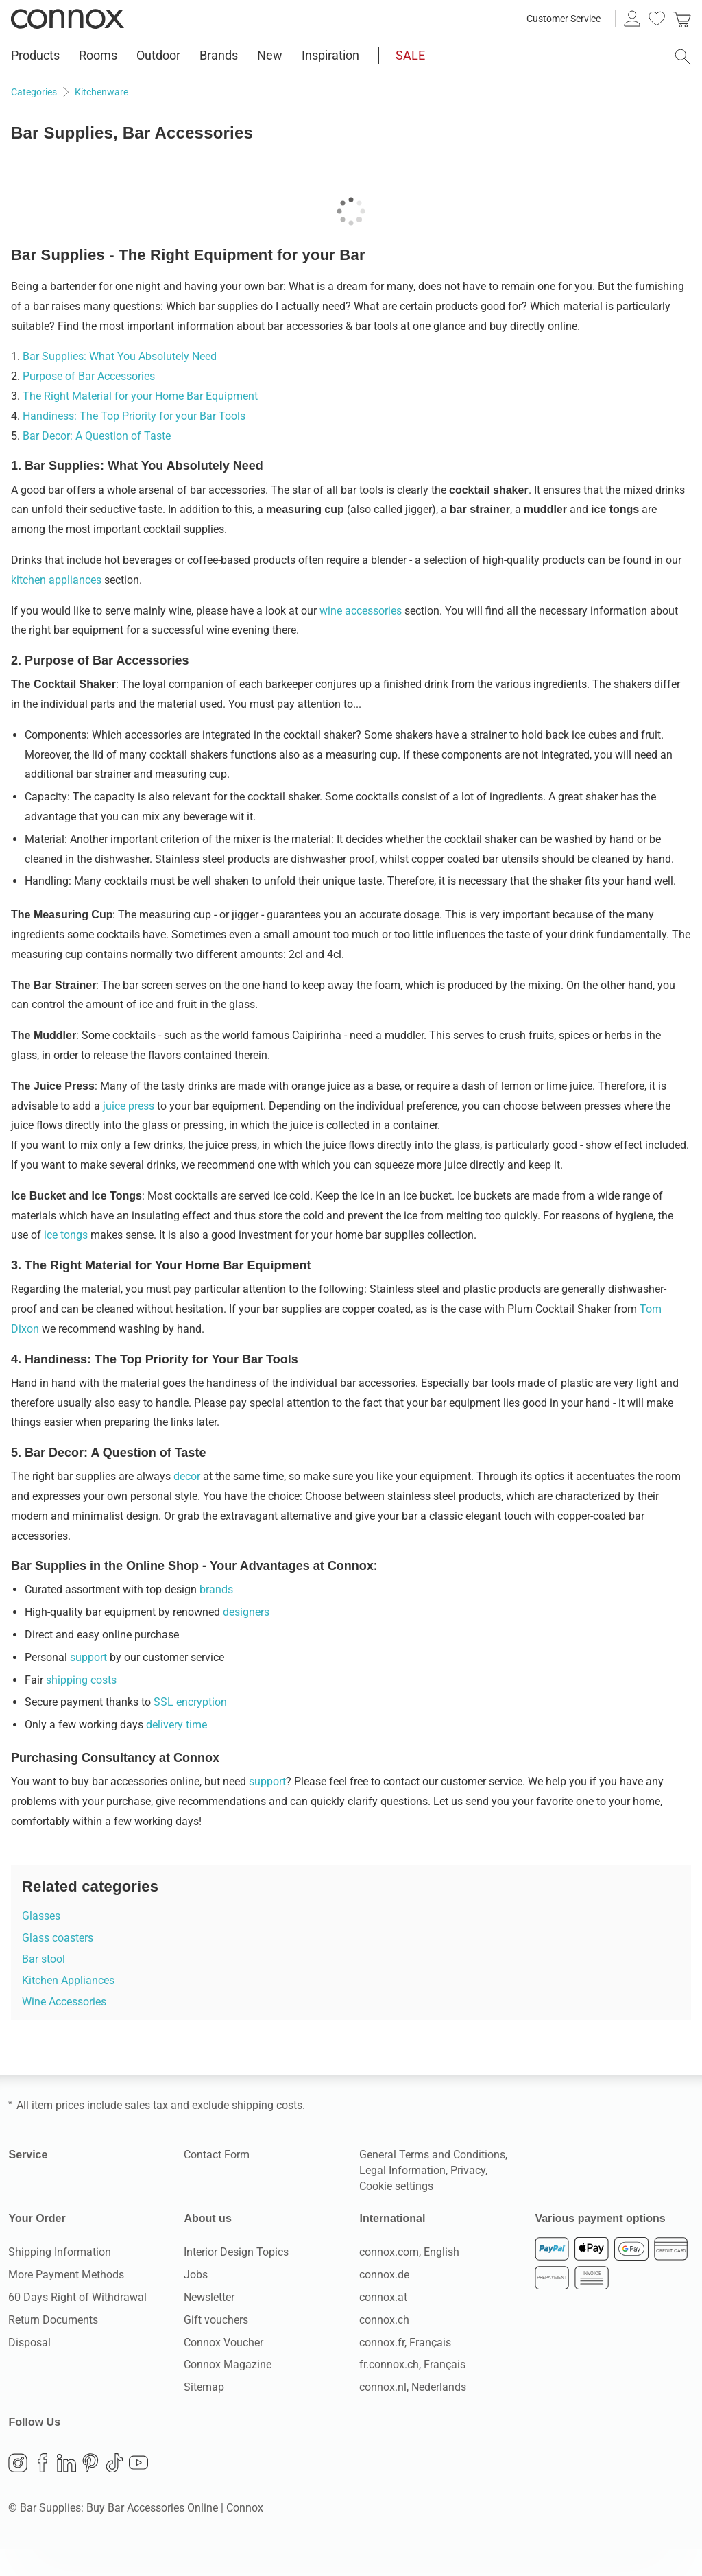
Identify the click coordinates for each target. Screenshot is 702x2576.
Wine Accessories (64, 2029)
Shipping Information (59, 2279)
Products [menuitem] (35, 55)
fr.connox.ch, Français (412, 2391)
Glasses (41, 1943)
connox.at (383, 2324)
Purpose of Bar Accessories (89, 403)
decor (186, 1503)
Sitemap (204, 2414)
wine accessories (360, 638)
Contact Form (217, 2182)
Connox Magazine (227, 2391)
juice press (128, 1133)
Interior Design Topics (236, 2279)
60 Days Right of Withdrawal (77, 2324)
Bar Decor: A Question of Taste (97, 463)
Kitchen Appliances (68, 2007)
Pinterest (90, 2490)
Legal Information (402, 2197)
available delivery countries (528, 86)
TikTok (114, 2490)
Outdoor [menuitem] (158, 55)
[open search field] (683, 57)
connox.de (384, 2302)
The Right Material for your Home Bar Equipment (140, 423)
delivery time (176, 1751)
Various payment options (596, 2245)
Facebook (42, 2490)
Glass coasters (57, 1965)
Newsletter (209, 2324)
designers (246, 1639)
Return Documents (53, 2347)
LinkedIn (66, 2490)
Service (26, 2182)
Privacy (467, 2197)
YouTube (138, 2490)
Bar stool (43, 1986)
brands (216, 1616)
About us (206, 2245)
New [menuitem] (269, 55)
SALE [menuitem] (410, 55)
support (88, 1684)
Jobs (196, 2302)
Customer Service (563, 18)
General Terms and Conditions (432, 2182)
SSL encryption (190, 1729)
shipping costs (81, 1707)
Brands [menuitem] (218, 55)
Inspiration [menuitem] (330, 55)
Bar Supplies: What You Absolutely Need (120, 383)
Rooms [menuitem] (98, 55)
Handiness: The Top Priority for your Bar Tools (134, 443)
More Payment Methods (66, 2302)
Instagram (17, 2490)
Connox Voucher (223, 2369)
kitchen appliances (56, 607)
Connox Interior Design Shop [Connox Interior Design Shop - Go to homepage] (67, 18)
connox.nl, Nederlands (412, 2414)
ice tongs (66, 1262)
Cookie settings (396, 2213)
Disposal (29, 2369)
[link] (682, 18)
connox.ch (384, 2347)
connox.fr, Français (405, 2369)
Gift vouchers (216, 2347)
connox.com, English (409, 2279)
